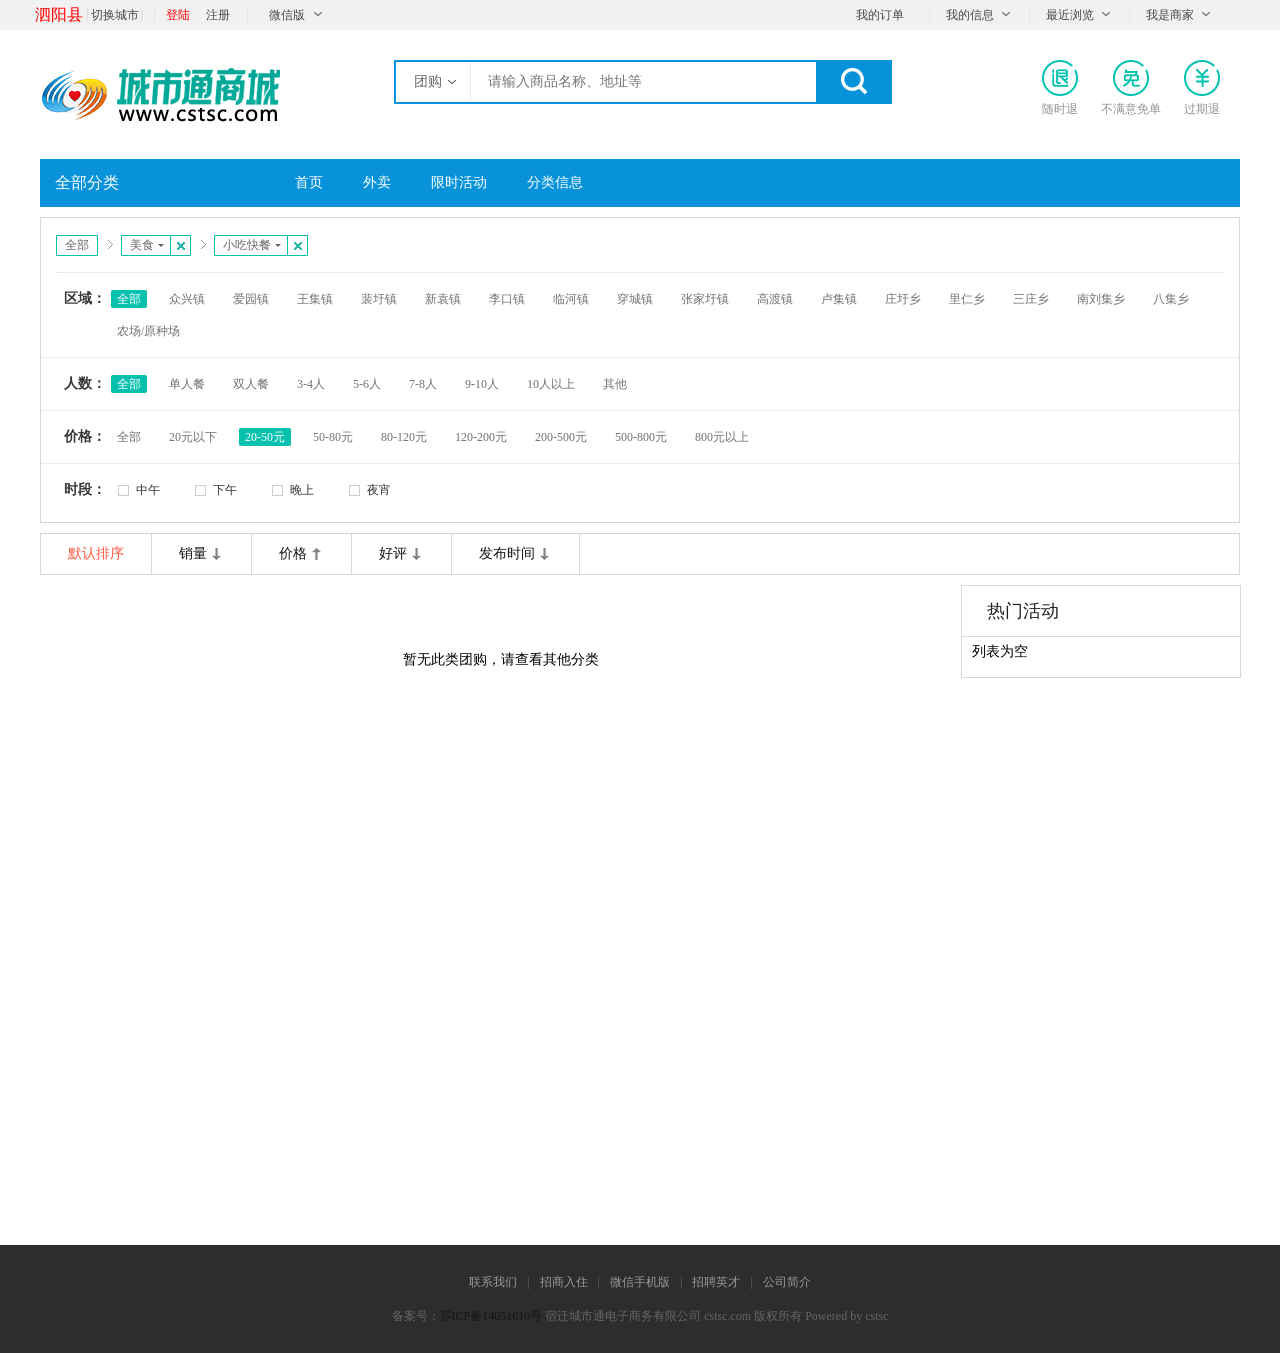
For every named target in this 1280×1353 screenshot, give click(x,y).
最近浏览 (1070, 15)
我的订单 (880, 15)
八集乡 (1171, 299)
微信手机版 (640, 1282)
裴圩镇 (379, 299)
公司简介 (787, 1282)
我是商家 (1170, 15)
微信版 (287, 15)
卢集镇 (839, 299)
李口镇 (507, 299)
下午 (225, 490)
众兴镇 (187, 299)
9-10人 (482, 384)
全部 (77, 245)
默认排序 (96, 553)
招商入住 (564, 1282)
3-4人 (311, 384)
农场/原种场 (148, 331)
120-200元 (481, 437)
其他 (615, 384)
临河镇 (571, 299)
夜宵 (379, 490)
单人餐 (187, 384)
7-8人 (423, 384)
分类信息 (555, 182)
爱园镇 (251, 299)
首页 (309, 182)
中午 (148, 490)
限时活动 (459, 182)
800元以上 (722, 437)
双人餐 (251, 384)
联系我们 (493, 1282)
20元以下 (193, 437)
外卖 (377, 182)
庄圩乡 (903, 299)
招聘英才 (716, 1282)
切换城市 (115, 15)
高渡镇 (775, 299)
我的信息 (970, 15)
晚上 (302, 490)
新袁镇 (443, 299)
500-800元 (641, 437)
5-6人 (367, 384)
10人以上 (551, 384)
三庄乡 (1031, 299)
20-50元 (265, 437)
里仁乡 (967, 299)
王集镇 (315, 299)
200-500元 (561, 437)
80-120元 (404, 437)
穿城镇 (635, 299)
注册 (218, 15)
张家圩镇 (705, 299)
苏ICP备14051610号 (491, 1316)
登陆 (178, 15)
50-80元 (333, 437)
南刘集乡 (1101, 299)
